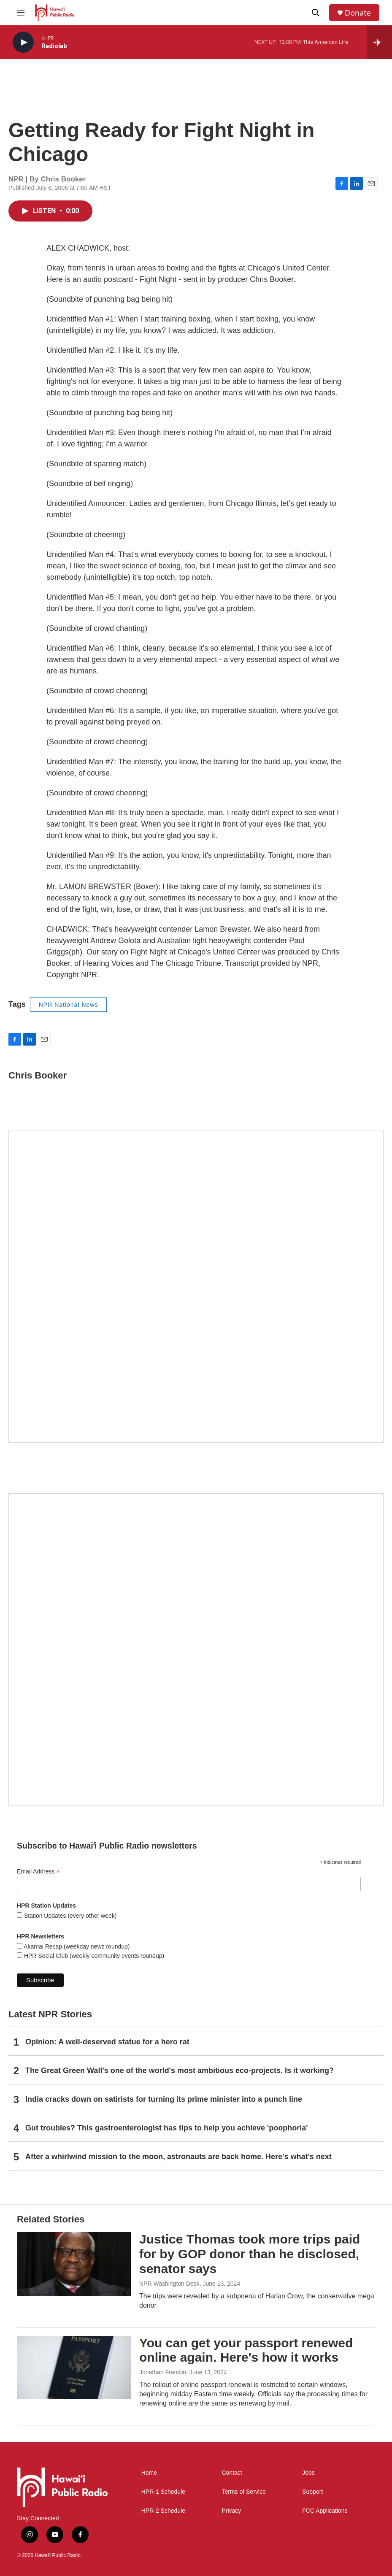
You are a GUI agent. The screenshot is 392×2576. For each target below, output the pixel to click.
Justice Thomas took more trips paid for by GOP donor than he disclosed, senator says (249, 2254)
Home (149, 2473)
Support (312, 2492)
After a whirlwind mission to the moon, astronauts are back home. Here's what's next (178, 2156)
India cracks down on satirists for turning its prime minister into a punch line (163, 2099)
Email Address (38, 1872)
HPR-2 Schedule (163, 2511)
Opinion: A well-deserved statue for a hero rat (107, 2042)
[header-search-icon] (316, 12)
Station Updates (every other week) (69, 1915)
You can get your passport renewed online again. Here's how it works (246, 2350)
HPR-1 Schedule (163, 2492)
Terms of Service (243, 2492)
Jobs (308, 2473)
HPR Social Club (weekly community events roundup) (93, 1955)
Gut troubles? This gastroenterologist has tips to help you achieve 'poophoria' (166, 2128)
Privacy (231, 2511)
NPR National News (68, 1004)
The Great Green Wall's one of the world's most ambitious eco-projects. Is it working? (179, 2070)
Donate (358, 12)
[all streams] (379, 42)
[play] (23, 42)
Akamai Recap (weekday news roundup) (76, 1946)
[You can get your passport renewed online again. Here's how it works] (74, 2367)
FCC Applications (324, 2511)
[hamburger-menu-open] (21, 12)
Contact (232, 2473)
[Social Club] (196, 1650)
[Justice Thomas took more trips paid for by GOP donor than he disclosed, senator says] (74, 2263)
